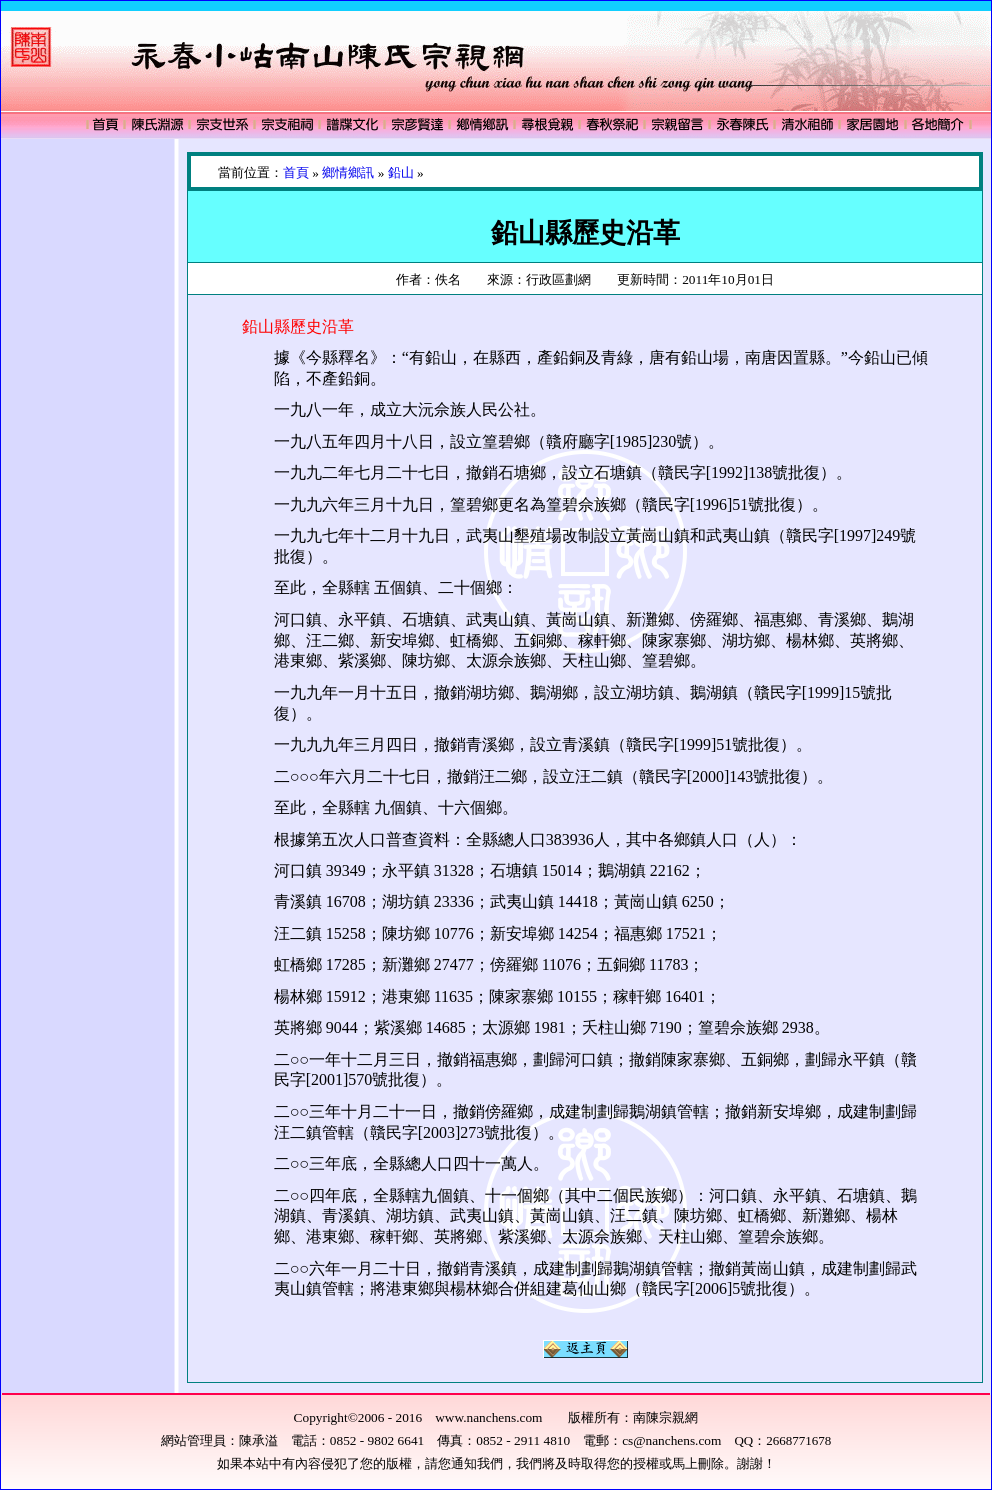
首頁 (296, 172)
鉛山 (401, 172)
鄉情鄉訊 (348, 172)
